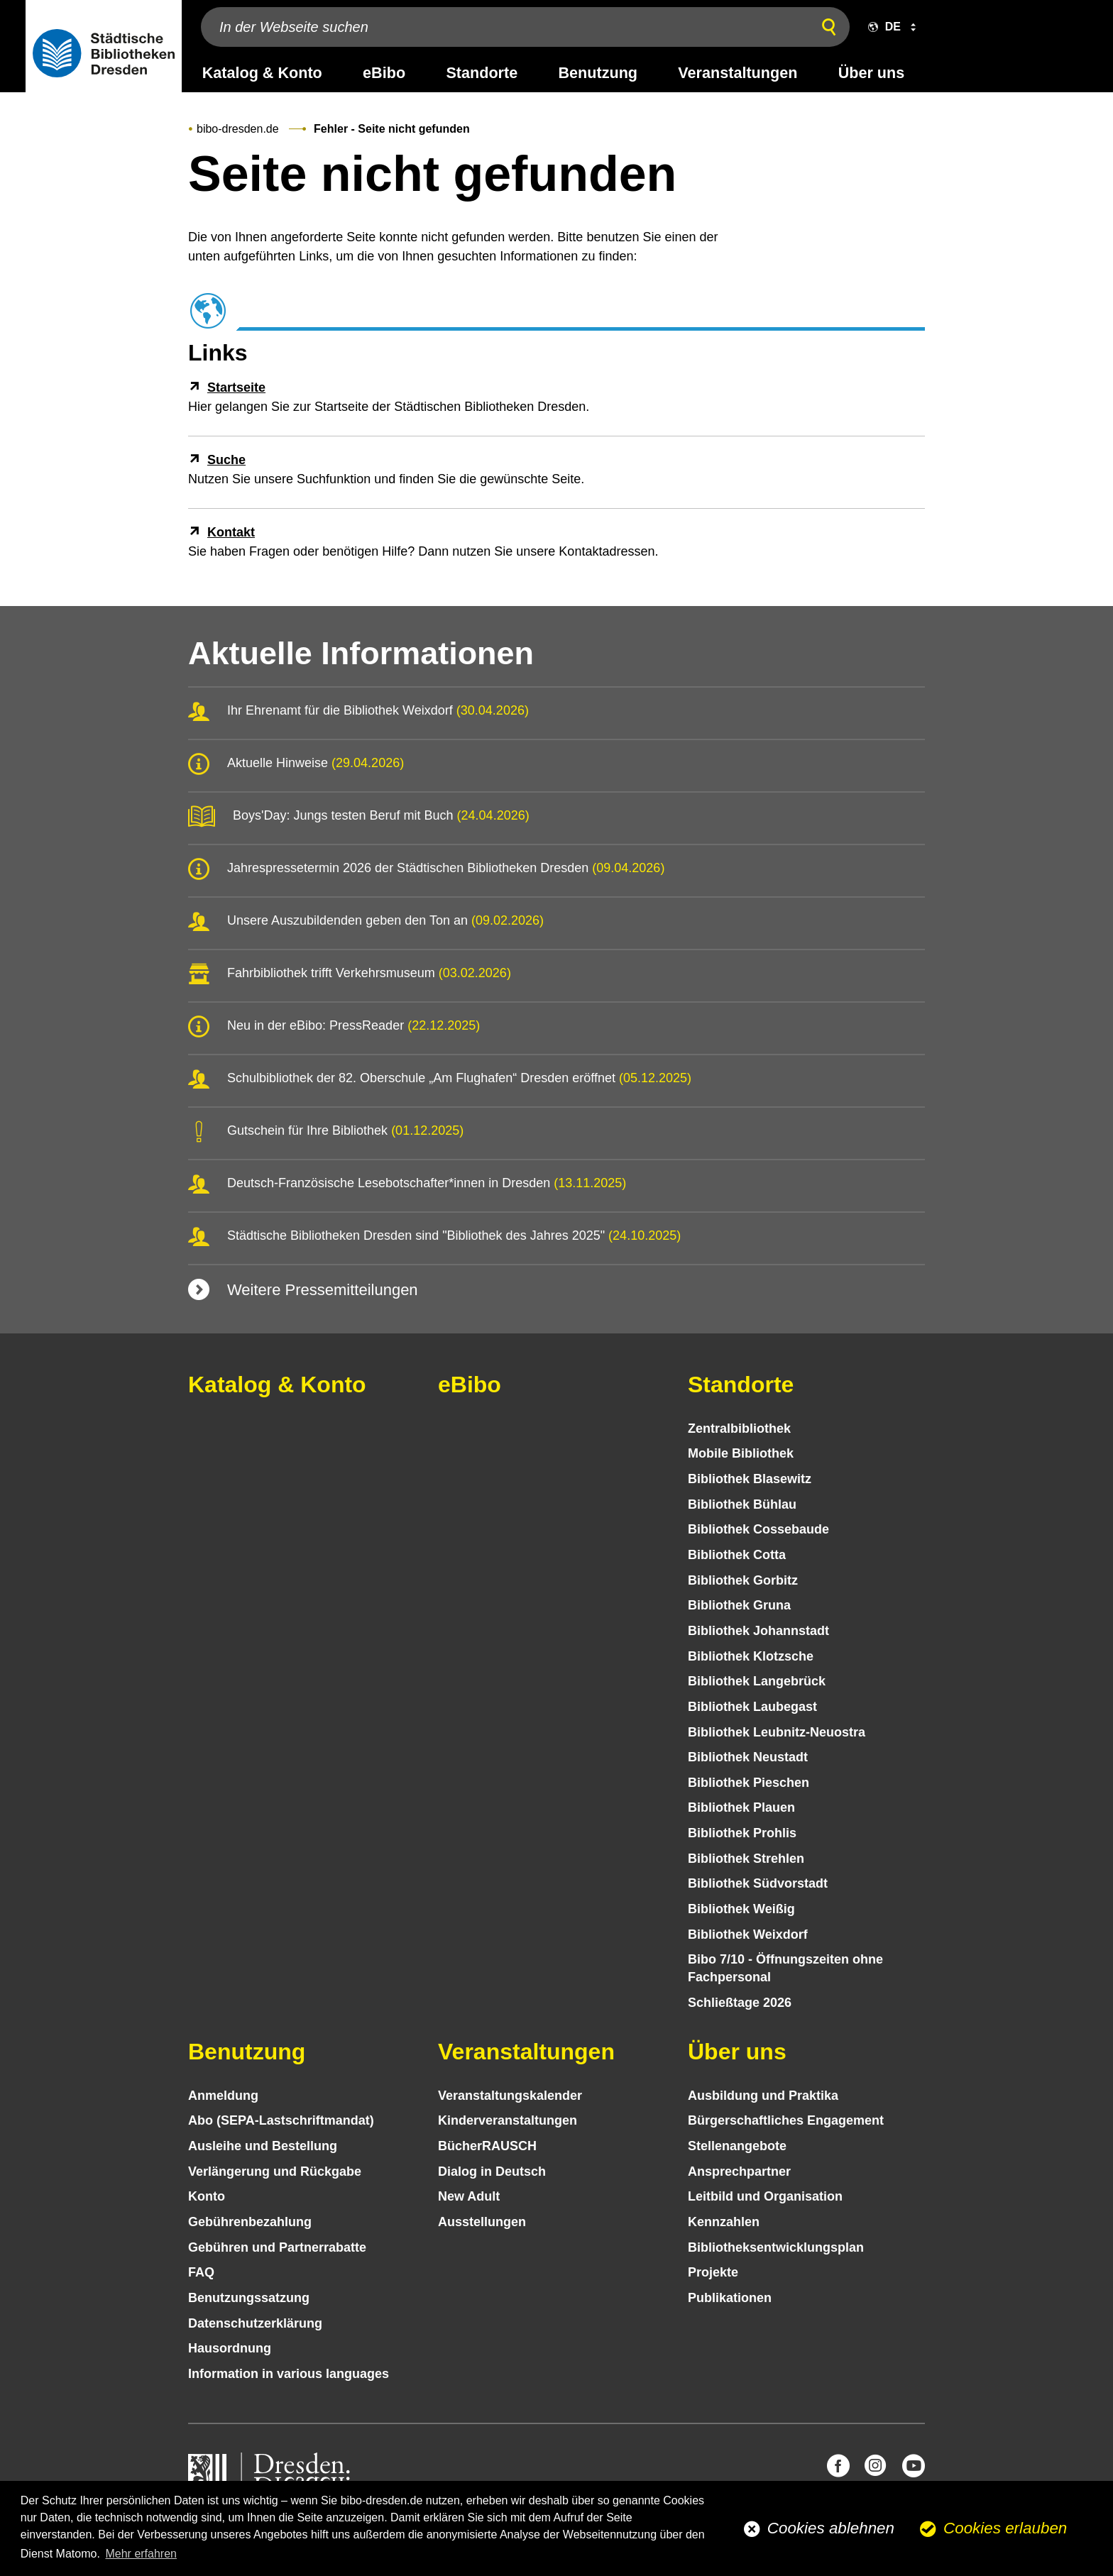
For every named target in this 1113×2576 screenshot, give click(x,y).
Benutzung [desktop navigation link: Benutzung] (598, 73)
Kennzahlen (724, 2222)
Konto (206, 2196)
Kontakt (231, 532)
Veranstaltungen (526, 2051)
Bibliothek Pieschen (748, 1783)
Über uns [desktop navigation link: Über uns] (871, 73)
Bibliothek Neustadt (748, 1757)
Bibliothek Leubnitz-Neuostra (776, 1732)
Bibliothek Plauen (741, 1807)
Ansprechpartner (739, 2171)
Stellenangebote (737, 2146)
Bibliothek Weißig (741, 1909)
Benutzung (246, 2051)
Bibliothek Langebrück (757, 1681)
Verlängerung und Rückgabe (274, 2171)
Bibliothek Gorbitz (743, 1580)
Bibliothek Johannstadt (758, 1631)
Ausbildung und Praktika (763, 2095)
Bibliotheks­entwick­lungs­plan (776, 2247)
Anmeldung (223, 2095)
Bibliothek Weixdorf (748, 1934)
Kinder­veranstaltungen (507, 2120)
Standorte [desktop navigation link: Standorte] (481, 73)
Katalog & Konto (277, 1384)
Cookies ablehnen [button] (830, 2528)
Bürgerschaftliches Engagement (786, 2120)
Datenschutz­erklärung (255, 2323)
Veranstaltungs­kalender (510, 2095)
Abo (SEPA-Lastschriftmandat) (281, 2120)
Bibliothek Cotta (737, 1555)
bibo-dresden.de (238, 129)
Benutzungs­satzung (248, 2298)
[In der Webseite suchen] (502, 27)
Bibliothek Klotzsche (750, 1656)
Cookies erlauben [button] (1005, 2528)
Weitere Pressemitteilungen (322, 1290)
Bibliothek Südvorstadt (758, 1883)
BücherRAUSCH (487, 2146)
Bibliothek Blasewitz (749, 1479)
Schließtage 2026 (739, 2003)
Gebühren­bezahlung (250, 2222)
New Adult (469, 2196)
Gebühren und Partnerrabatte (277, 2247)
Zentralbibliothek (739, 1428)
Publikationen (730, 2298)
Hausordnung (229, 2348)
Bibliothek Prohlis (742, 1833)
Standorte (741, 1384)
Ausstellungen (482, 2222)
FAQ (201, 2272)
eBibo (469, 1384)
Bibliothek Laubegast (752, 1707)
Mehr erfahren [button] (141, 2554)
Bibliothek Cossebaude (758, 1529)
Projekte (713, 2272)
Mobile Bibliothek (741, 1453)
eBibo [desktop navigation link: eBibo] (384, 73)
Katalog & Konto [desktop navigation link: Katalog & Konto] (262, 73)
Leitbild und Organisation (765, 2196)
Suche (226, 460)
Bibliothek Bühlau (742, 1504)
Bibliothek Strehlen (746, 1858)
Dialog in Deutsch (492, 2171)
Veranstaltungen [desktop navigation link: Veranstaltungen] (737, 73)
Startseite (236, 387)
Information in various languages (288, 2374)
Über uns (737, 2051)
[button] (889, 27)
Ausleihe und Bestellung (262, 2146)
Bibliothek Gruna (739, 1605)
